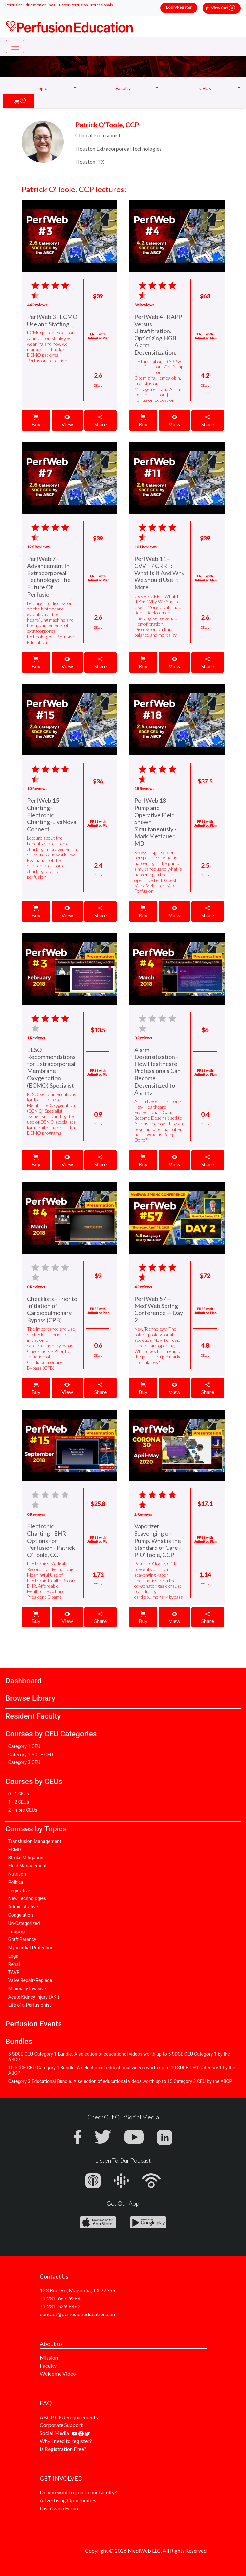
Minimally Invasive (27, 1988)
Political (16, 1882)
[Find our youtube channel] (75, 2433)
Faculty (48, 2365)
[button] (20, 101)
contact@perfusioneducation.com (78, 2314)
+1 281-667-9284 (60, 2298)
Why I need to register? (66, 2441)
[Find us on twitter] (87, 2433)
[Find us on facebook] (81, 2433)
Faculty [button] (123, 88)
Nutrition (17, 1874)
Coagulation (20, 1915)
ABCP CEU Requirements (69, 2417)
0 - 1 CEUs (18, 1793)
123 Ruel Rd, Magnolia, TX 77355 (77, 2290)
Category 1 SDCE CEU (30, 1754)
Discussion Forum (60, 2508)
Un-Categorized (24, 1923)
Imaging (16, 1931)
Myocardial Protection (31, 1947)
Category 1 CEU (24, 1746)
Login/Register (179, 7)
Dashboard (23, 1680)
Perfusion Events (33, 2023)
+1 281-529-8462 (60, 2306)
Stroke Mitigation (25, 1857)
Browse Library (30, 1698)
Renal (14, 1964)
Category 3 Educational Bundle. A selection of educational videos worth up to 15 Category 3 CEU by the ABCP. (120, 2081)
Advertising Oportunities (68, 2500)
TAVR (14, 1972)
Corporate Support (61, 2425)
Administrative (23, 1906)
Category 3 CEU (24, 1762)
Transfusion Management (34, 1841)
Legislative (19, 1890)
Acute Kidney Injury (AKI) (33, 1997)
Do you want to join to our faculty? (78, 2492)
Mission (49, 2357)
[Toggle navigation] (15, 46)
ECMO (14, 1849)
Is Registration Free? (63, 2449)
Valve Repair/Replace (30, 1980)
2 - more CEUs (22, 1810)
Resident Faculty (33, 1716)
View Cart (223, 8)
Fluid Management (27, 1865)
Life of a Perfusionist (29, 2005)
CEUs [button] (205, 88)
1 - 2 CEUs (18, 1802)
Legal (14, 1956)
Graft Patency (22, 1939)
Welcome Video (58, 2373)
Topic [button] (41, 88)
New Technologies (27, 1898)
